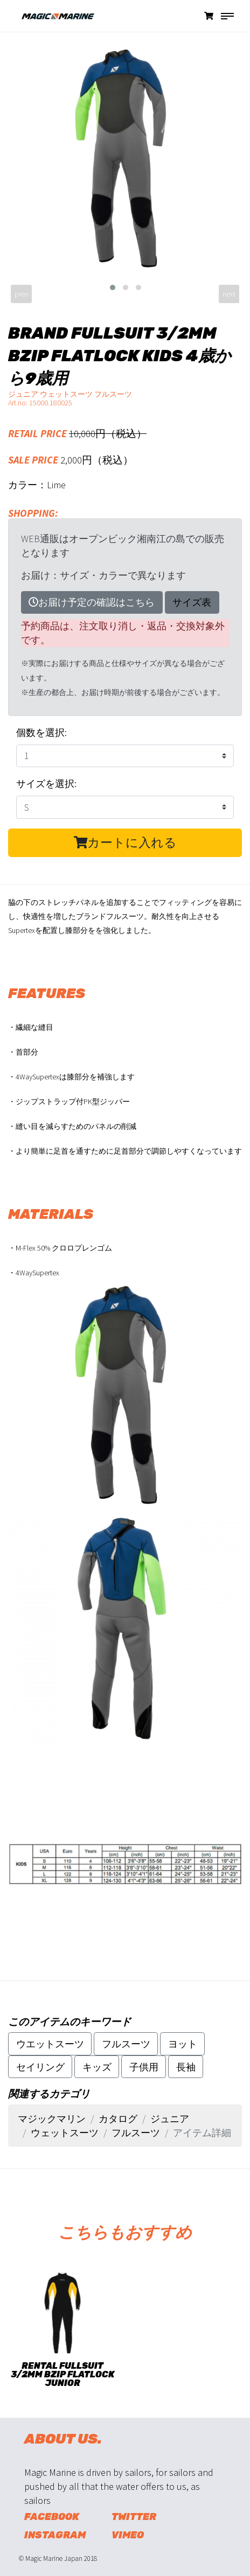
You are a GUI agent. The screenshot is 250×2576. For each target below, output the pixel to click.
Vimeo (128, 2535)
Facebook (51, 2517)
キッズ (97, 2067)
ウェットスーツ (65, 2132)
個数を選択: (41, 732)
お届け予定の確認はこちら (92, 602)
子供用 (143, 2067)
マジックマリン (52, 2118)
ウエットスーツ (50, 2044)
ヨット (182, 2044)
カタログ (118, 2118)
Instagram (55, 2535)
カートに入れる (125, 842)
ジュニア (169, 2118)
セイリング (40, 2067)
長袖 (186, 2067)
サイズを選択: (46, 783)
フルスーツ (126, 2044)
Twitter (134, 2517)
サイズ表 (191, 602)
